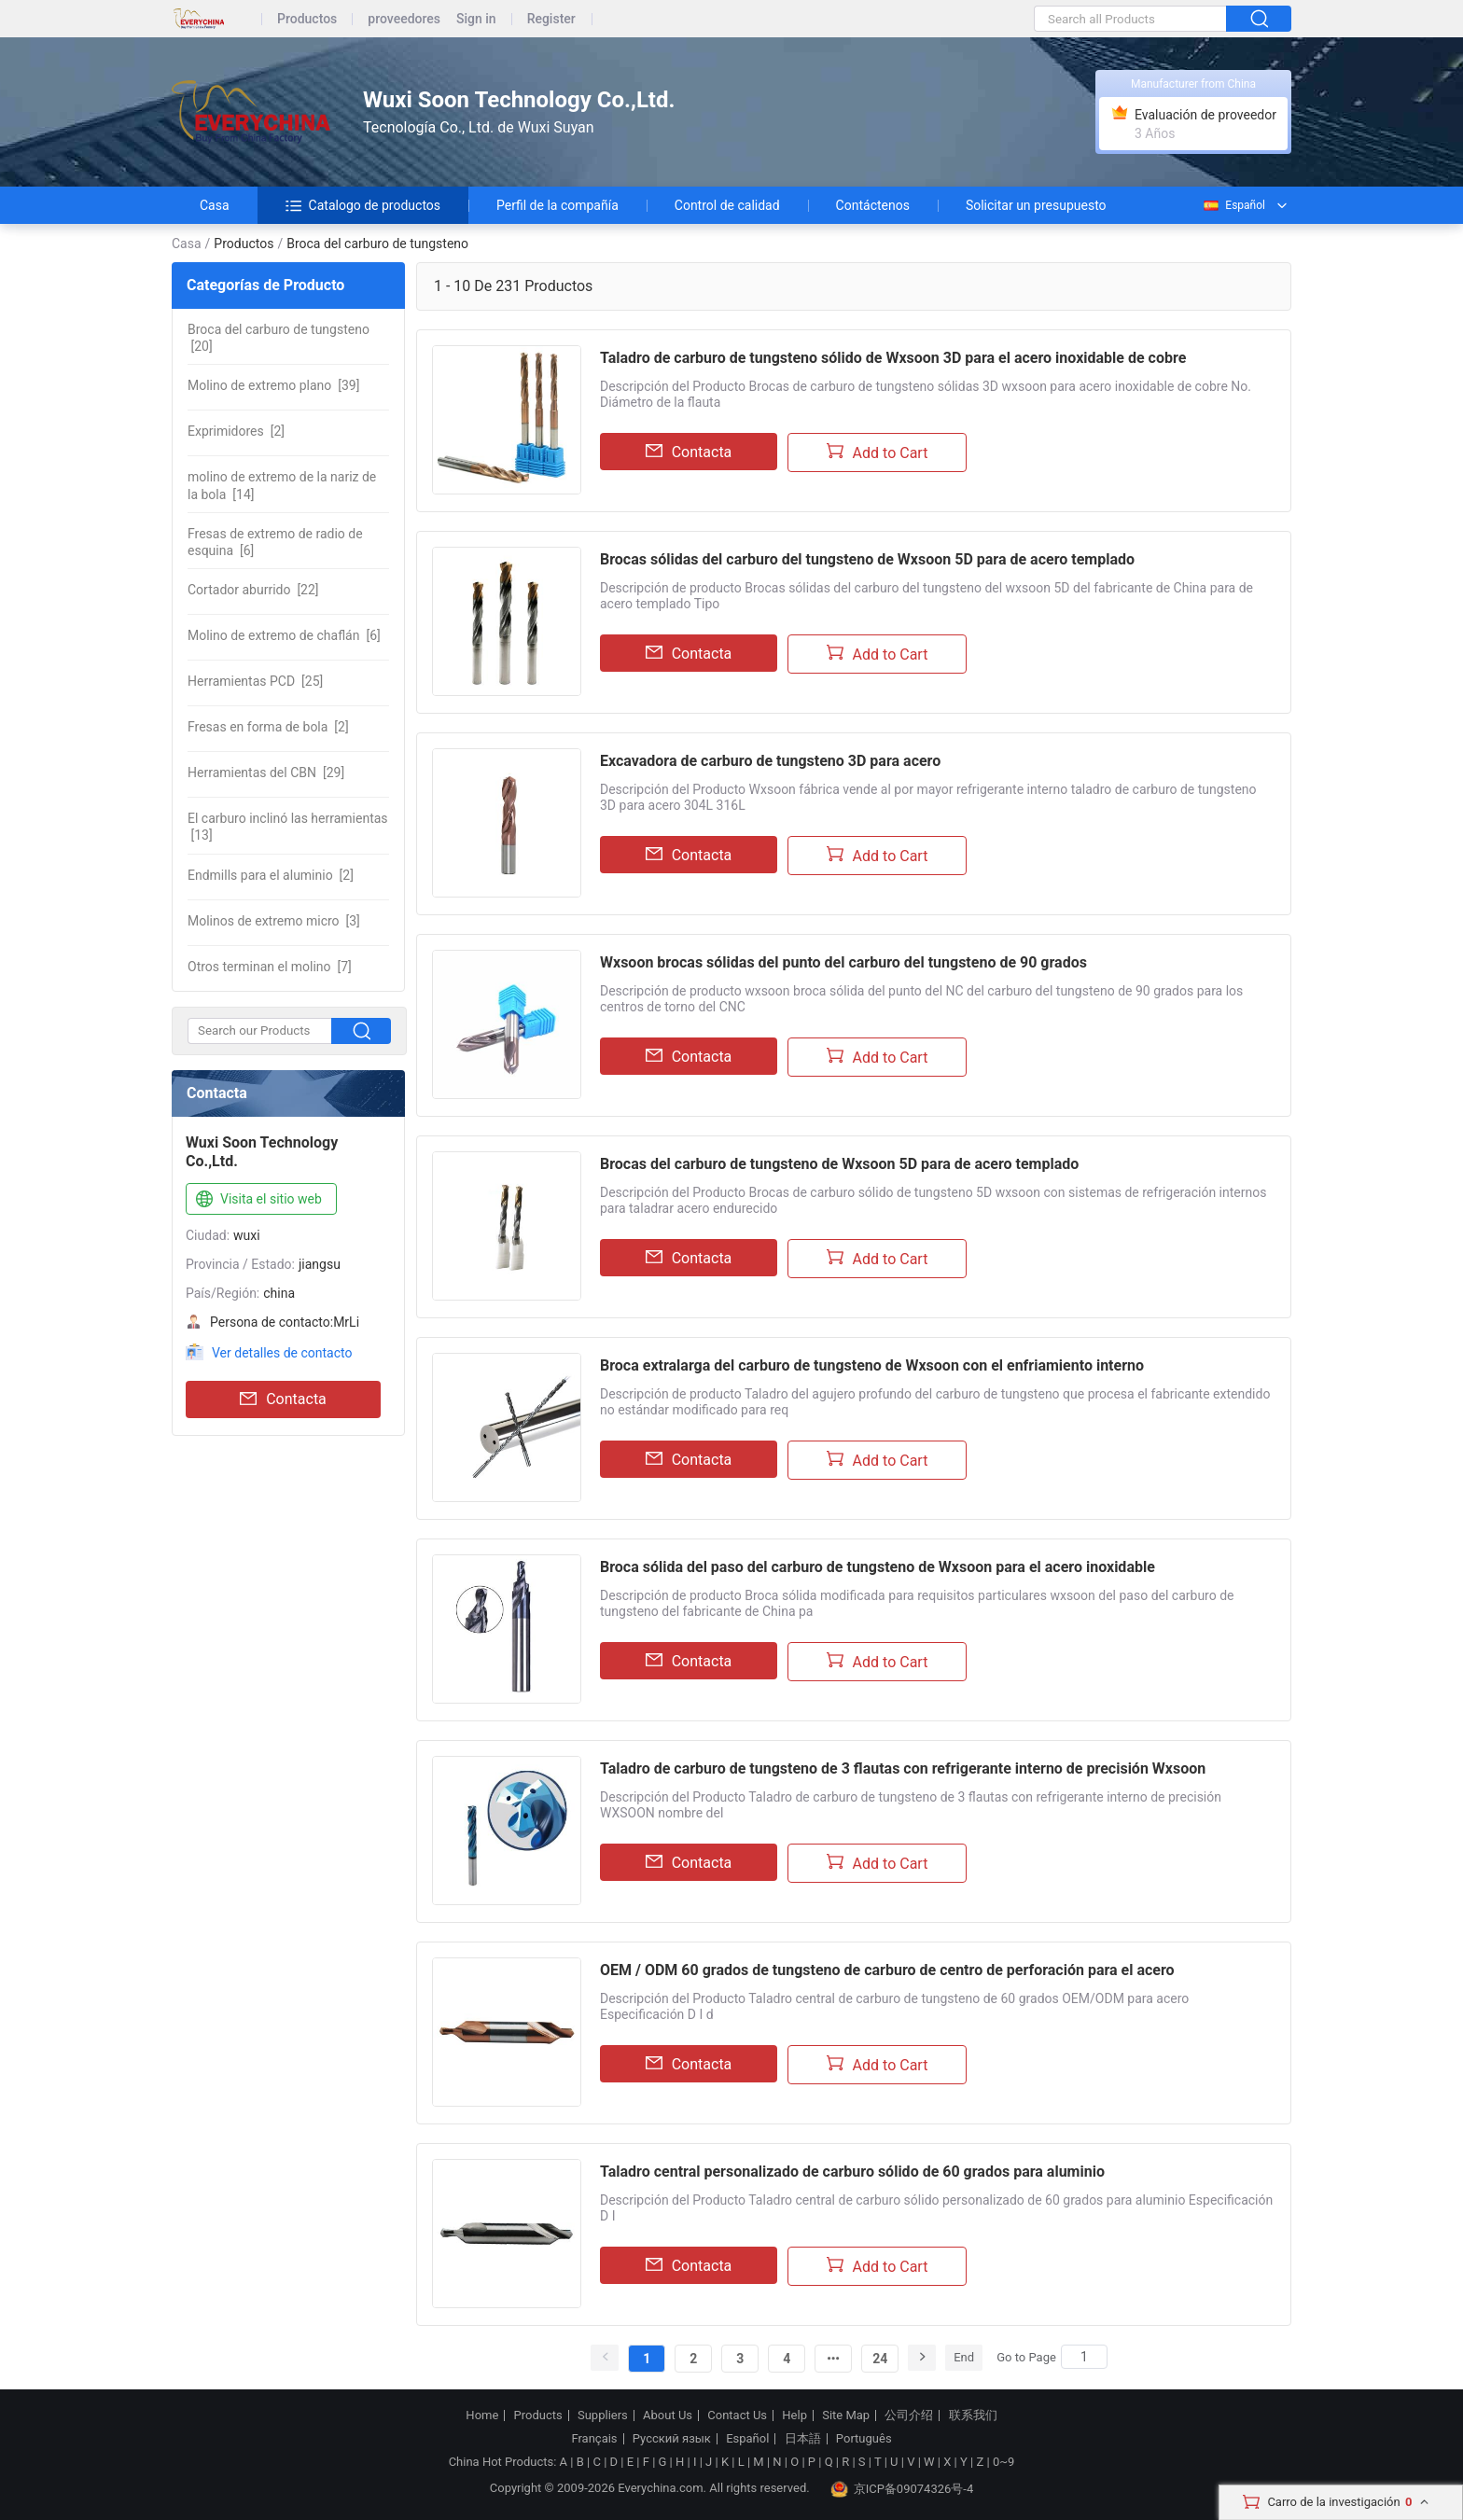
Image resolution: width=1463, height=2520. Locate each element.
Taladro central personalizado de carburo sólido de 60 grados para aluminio (852, 2171)
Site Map (846, 2415)
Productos (307, 19)
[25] (255, 681)
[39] (273, 385)
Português (864, 2438)
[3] (274, 920)
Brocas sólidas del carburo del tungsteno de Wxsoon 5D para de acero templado (867, 559)
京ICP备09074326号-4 (902, 2489)
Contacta (283, 1399)
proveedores (404, 19)
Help (794, 2415)
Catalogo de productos (363, 205)
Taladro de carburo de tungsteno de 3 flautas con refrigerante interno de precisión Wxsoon (902, 1768)
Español (1233, 205)
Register (551, 19)
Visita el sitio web (257, 1199)
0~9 (1003, 2462)
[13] (288, 826)
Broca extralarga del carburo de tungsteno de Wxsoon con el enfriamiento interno (872, 1365)
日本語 (803, 2438)
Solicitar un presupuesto (1036, 205)
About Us (667, 2415)
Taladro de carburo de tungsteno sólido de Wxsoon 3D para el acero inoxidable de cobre (893, 358)
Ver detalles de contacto (282, 1352)
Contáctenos (873, 205)
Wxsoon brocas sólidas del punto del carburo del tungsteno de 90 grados (843, 962)
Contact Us (737, 2415)
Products (538, 2415)
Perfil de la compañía (557, 205)
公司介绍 (909, 2415)
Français (594, 2438)
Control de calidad (727, 205)
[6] (275, 542)
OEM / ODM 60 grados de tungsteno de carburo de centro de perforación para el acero (887, 1970)
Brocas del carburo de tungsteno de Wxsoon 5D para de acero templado (839, 1164)
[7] (270, 966)
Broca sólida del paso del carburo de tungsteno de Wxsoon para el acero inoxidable (877, 1567)
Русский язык (672, 2438)
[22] (253, 589)
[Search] (1084, 2357)
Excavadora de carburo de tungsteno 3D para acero (770, 761)
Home (482, 2415)
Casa (215, 205)
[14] (282, 485)
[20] (278, 338)
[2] (236, 431)
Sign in (476, 19)
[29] (266, 772)
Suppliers (603, 2415)
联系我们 (973, 2415)
